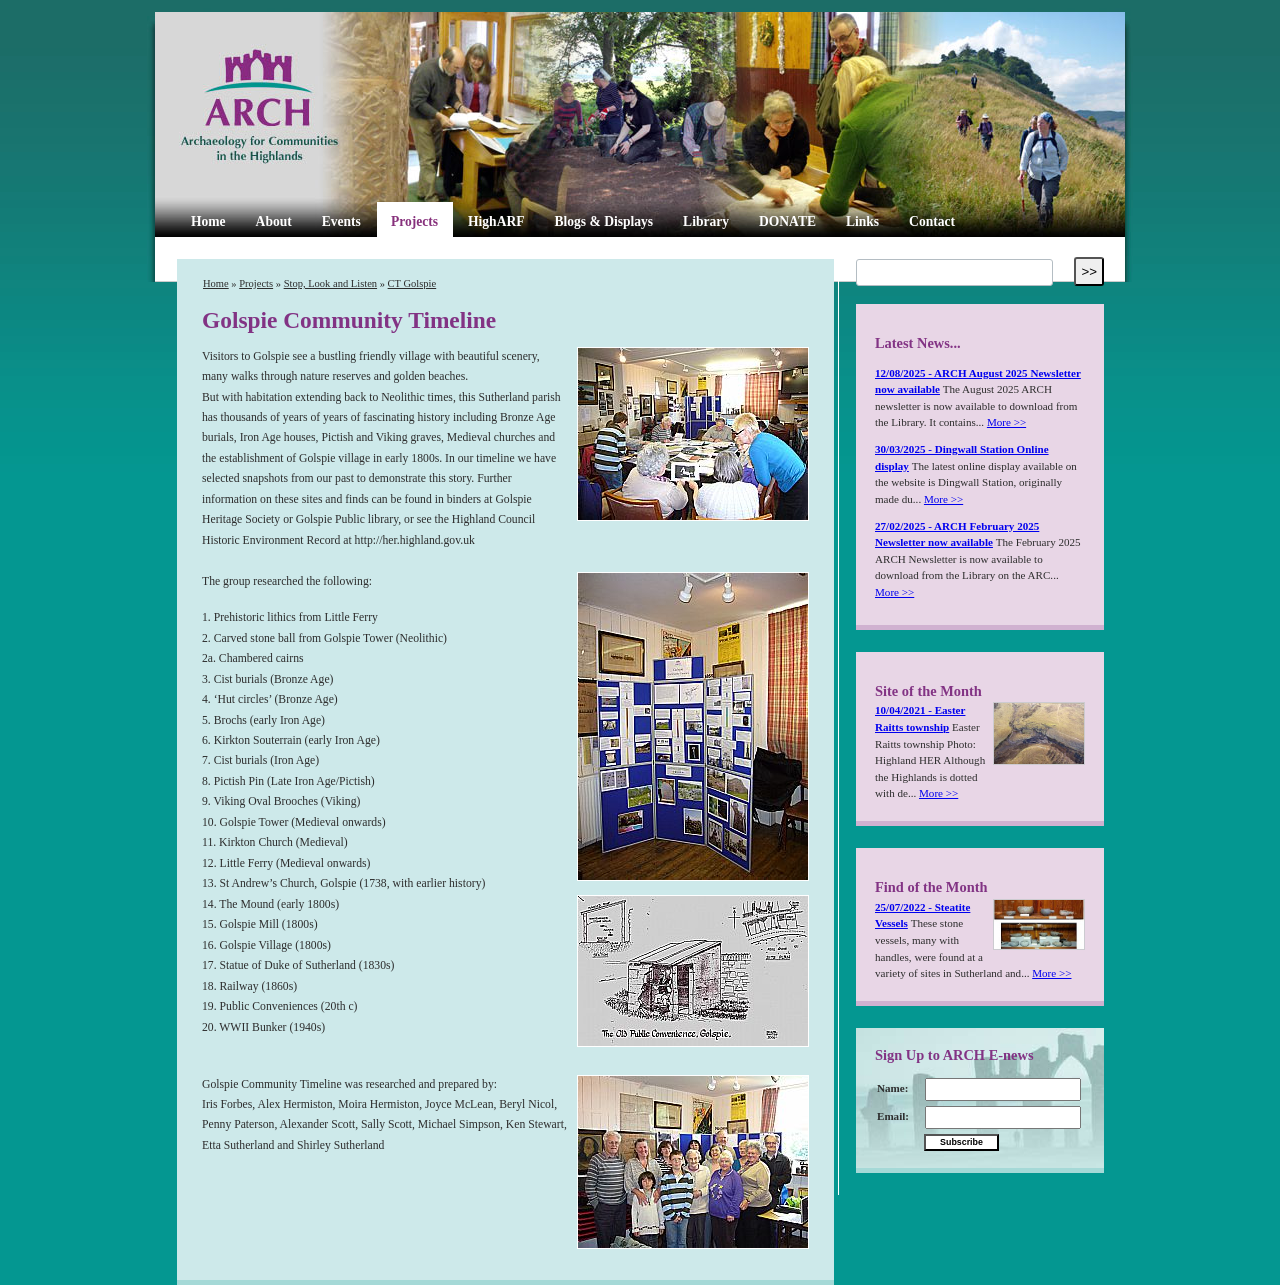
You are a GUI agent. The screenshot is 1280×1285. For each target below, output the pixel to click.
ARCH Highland (293, 107)
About (274, 221)
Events (341, 221)
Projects (414, 221)
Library (706, 221)
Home (208, 221)
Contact (932, 221)
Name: (892, 1088)
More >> (1006, 422)
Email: (893, 1116)
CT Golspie (412, 283)
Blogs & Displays (603, 221)
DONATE (787, 221)
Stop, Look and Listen (330, 283)
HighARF (496, 221)
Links (862, 221)
